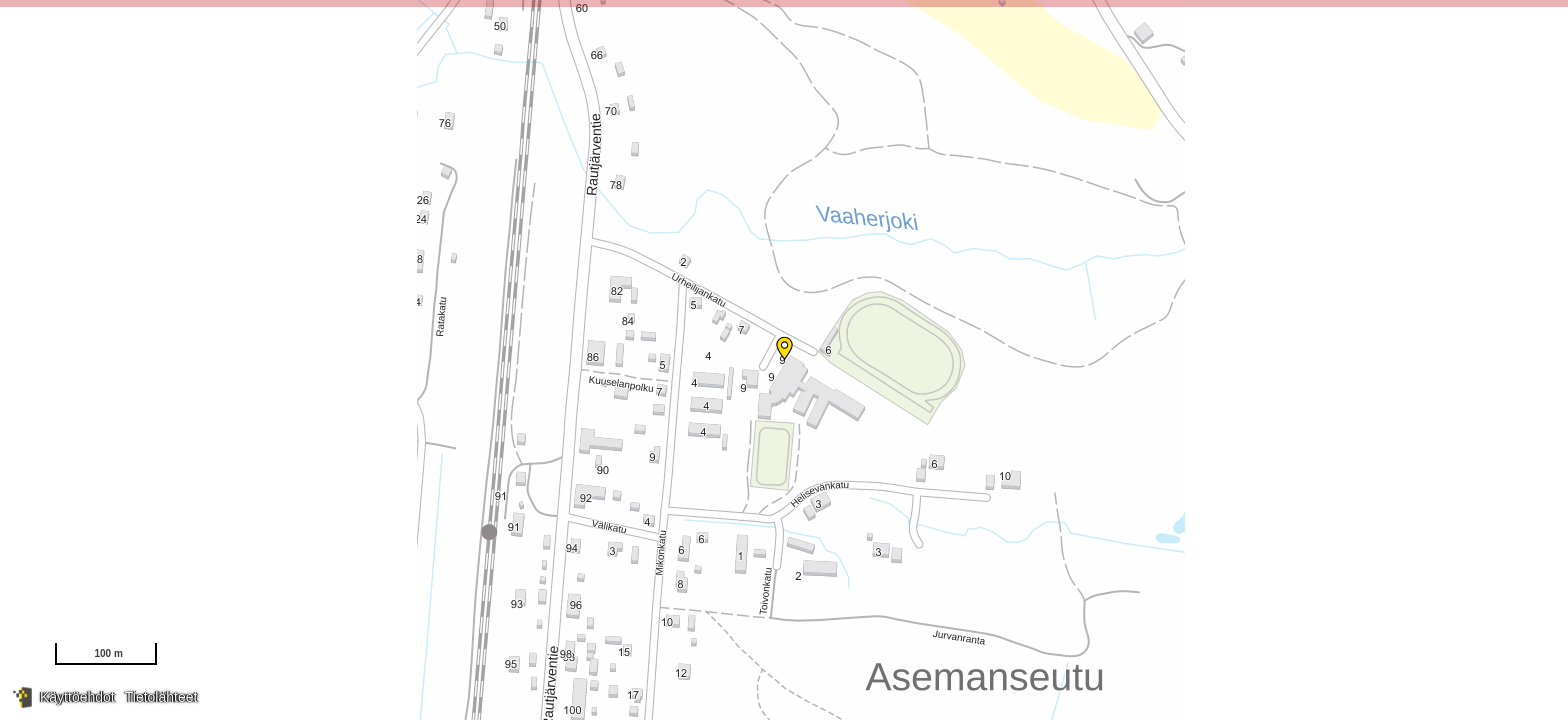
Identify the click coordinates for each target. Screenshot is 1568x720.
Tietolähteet (161, 697)
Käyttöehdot (77, 697)
